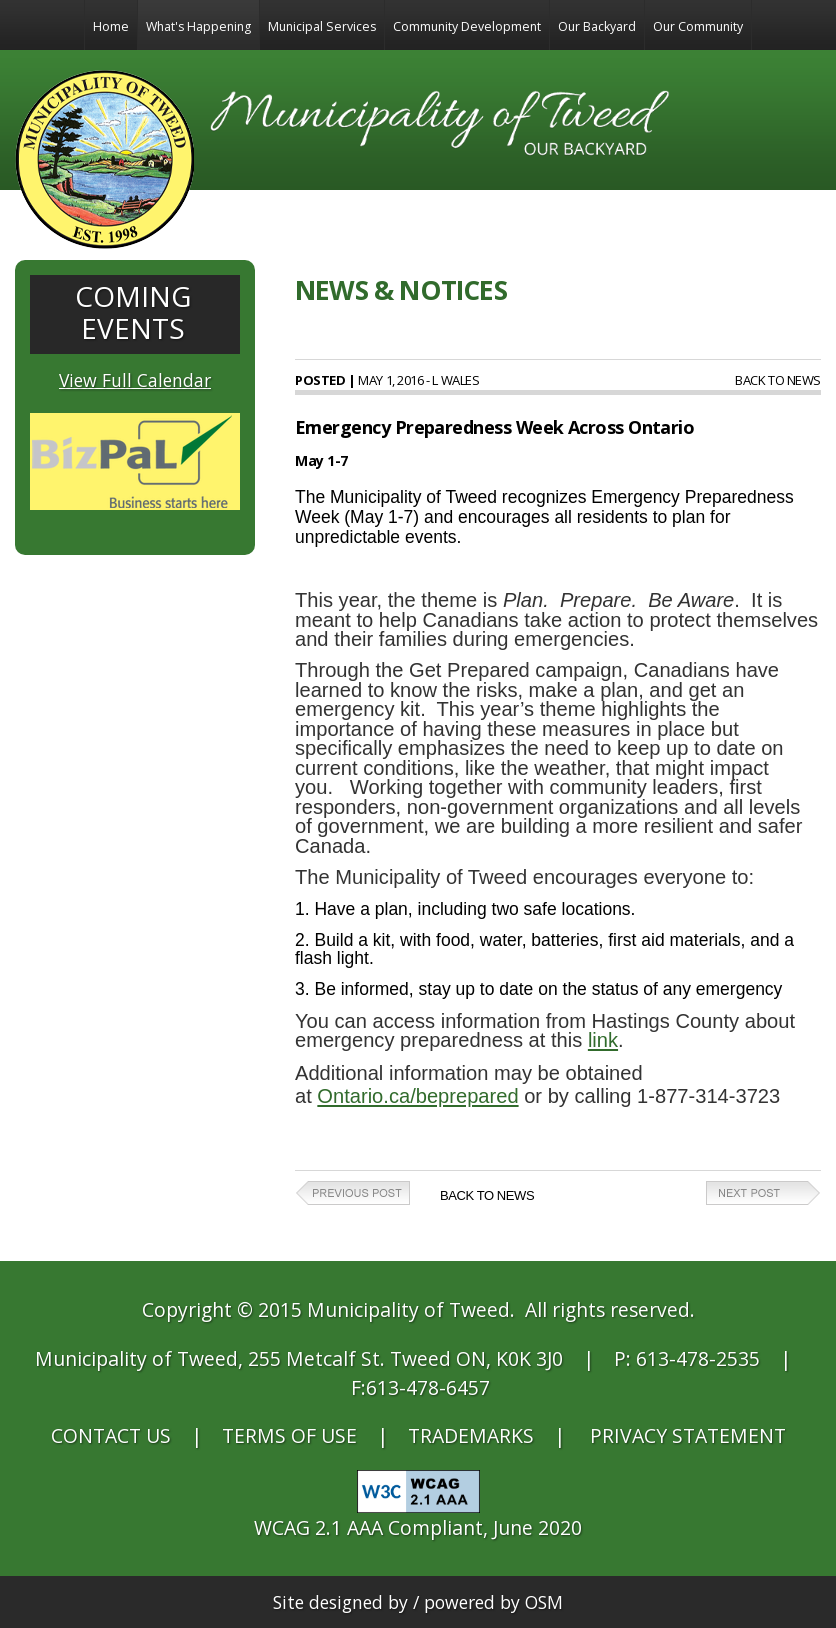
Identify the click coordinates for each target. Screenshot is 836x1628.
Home (111, 26)
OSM (544, 1602)
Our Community (698, 26)
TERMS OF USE (289, 1435)
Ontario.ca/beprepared (417, 1096)
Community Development (467, 26)
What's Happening (198, 26)
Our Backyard (597, 26)
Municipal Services (322, 26)
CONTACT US (111, 1435)
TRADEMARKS (471, 1435)
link (603, 1040)
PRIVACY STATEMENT (688, 1435)
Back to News (778, 380)
